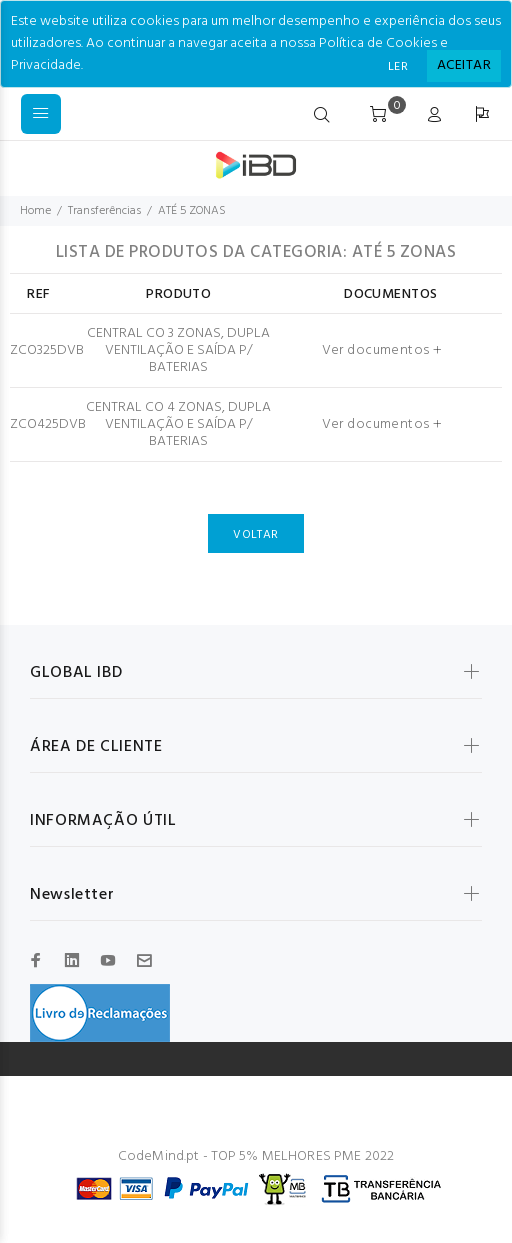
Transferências (104, 211)
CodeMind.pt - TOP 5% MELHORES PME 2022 (256, 1156)
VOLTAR (255, 535)
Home (35, 211)
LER (398, 67)
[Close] (464, 66)
